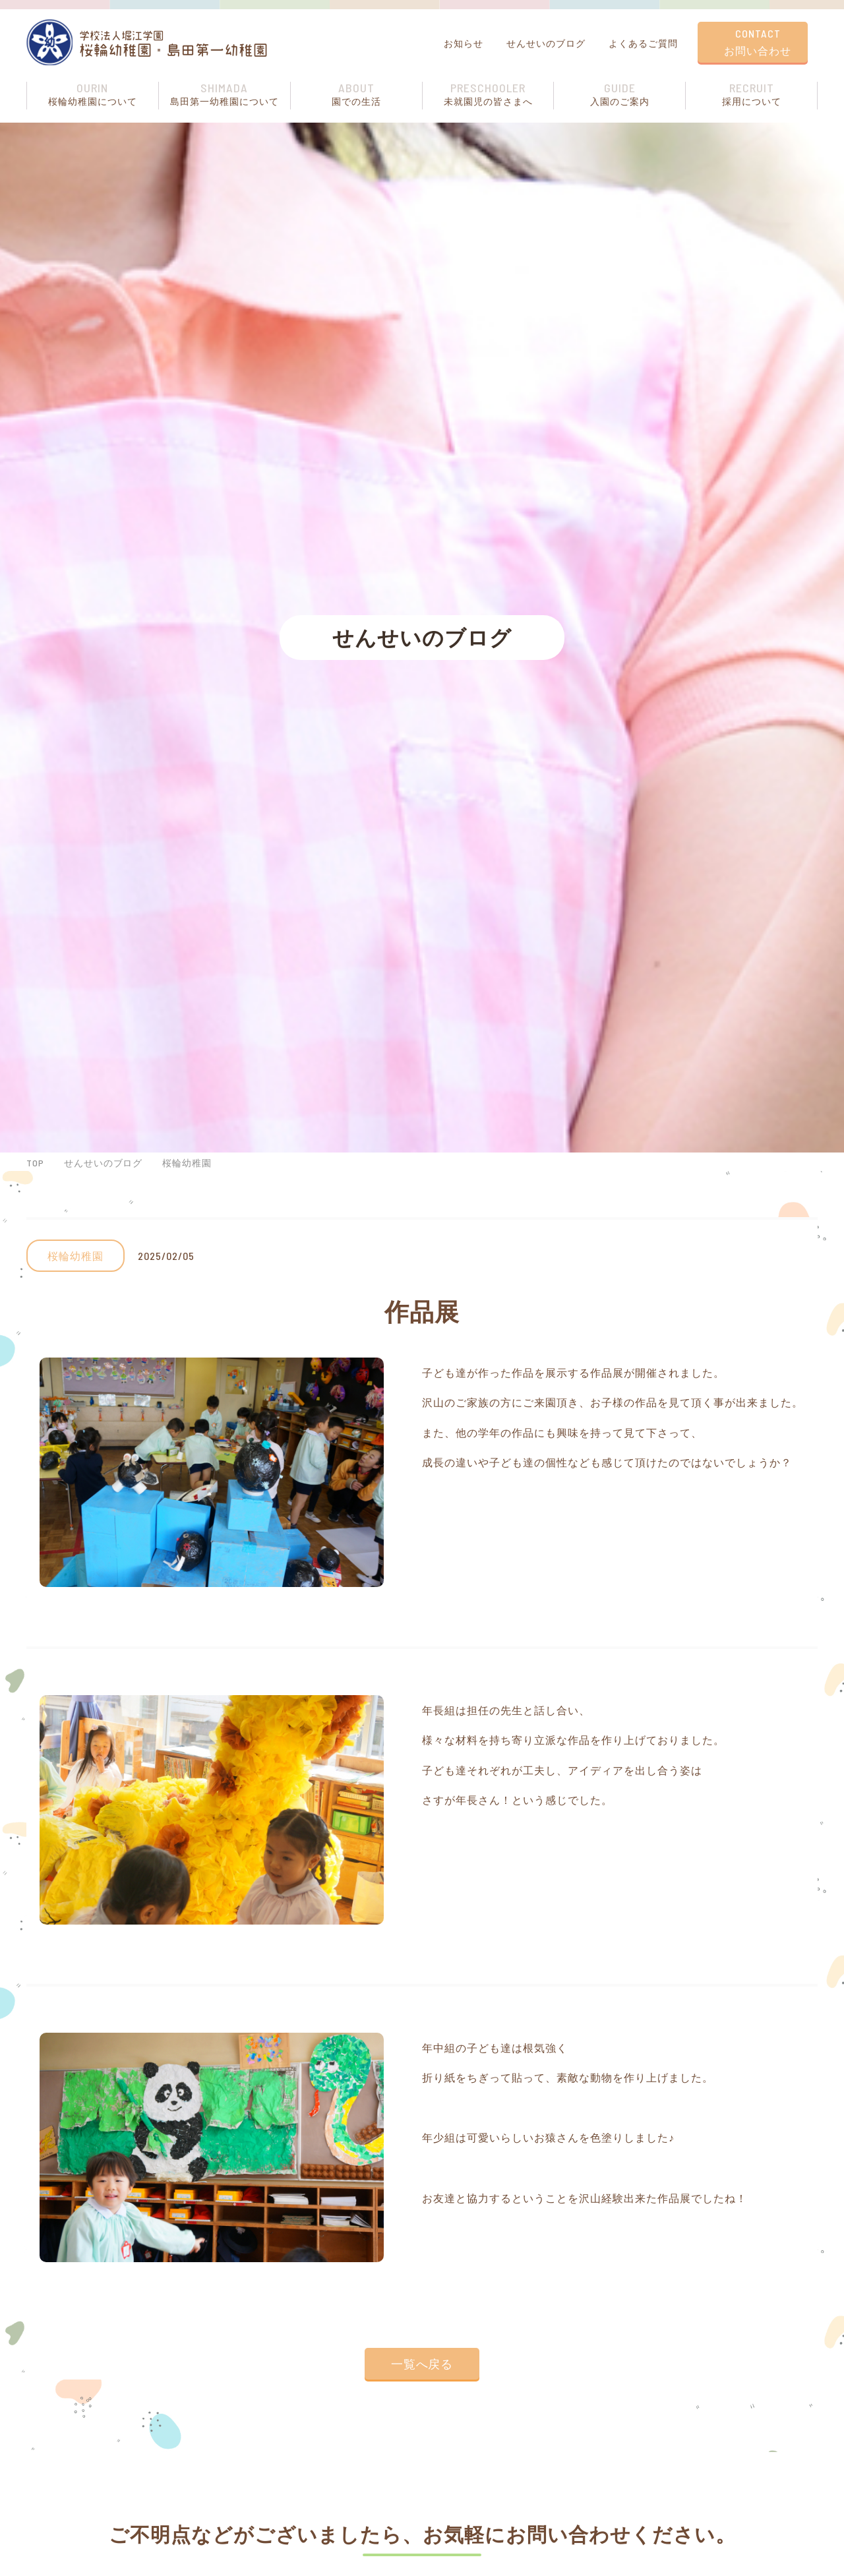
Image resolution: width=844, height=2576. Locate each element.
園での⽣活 (356, 94)
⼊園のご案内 (619, 94)
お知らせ (461, 43)
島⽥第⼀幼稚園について (224, 94)
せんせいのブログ (544, 43)
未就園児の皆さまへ (488, 94)
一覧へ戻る (422, 2363)
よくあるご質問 (641, 43)
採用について (751, 94)
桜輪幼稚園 (187, 1162)
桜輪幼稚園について (92, 94)
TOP (35, 1162)
